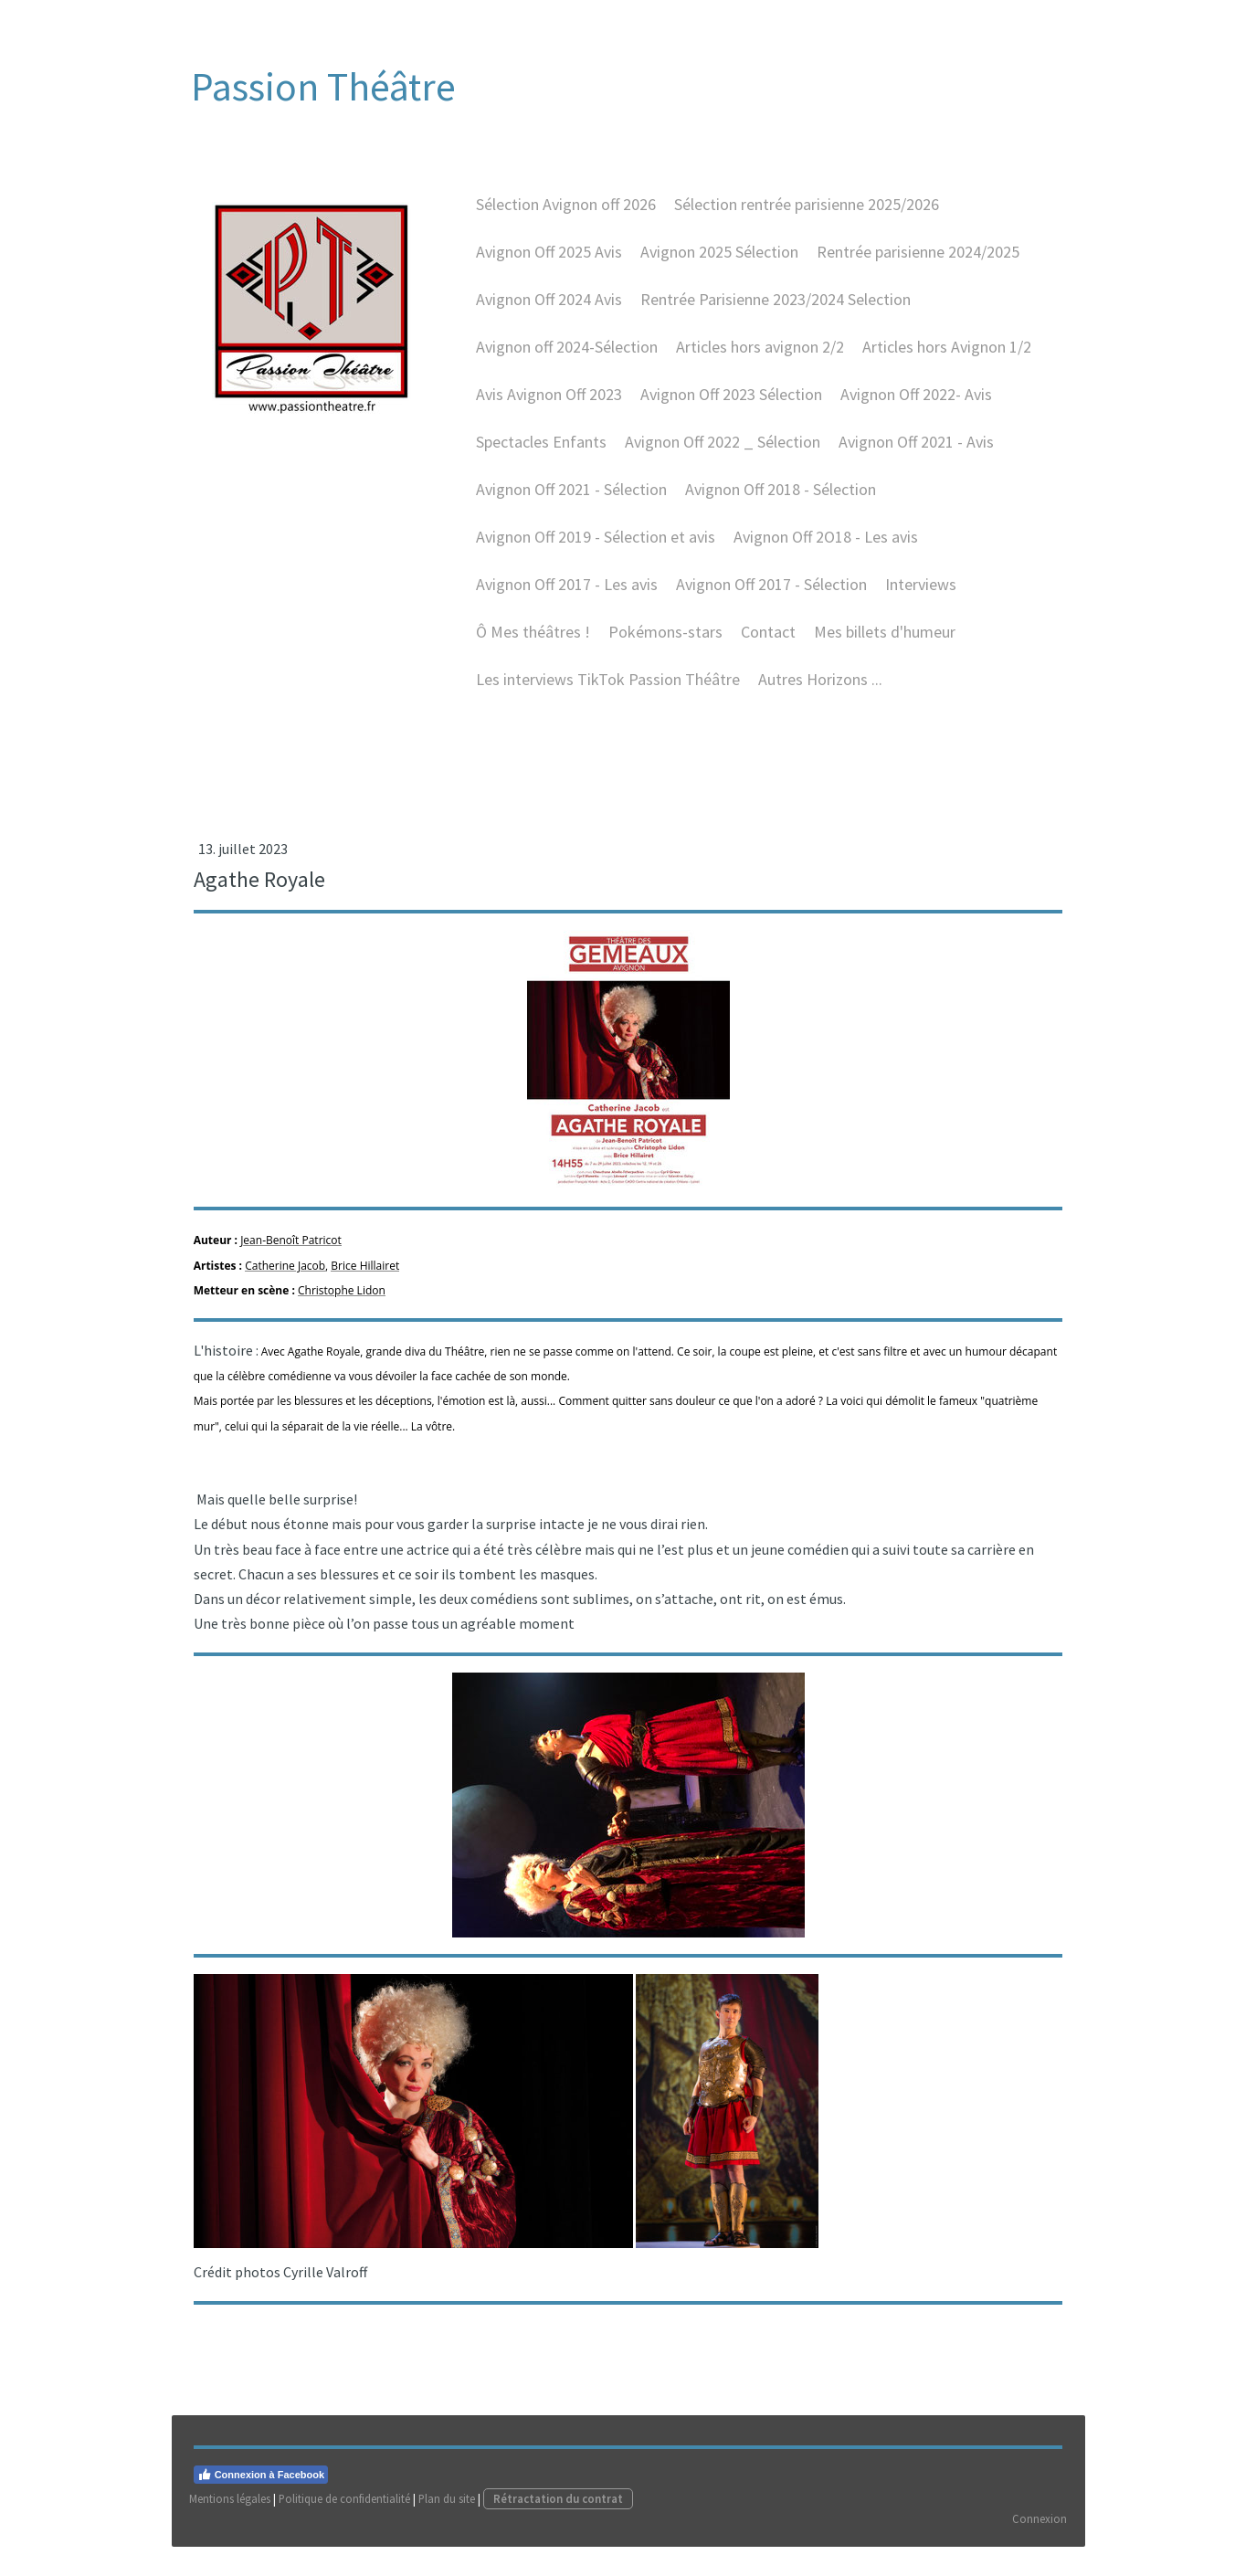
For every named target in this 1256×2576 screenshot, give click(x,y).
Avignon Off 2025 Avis (546, 265)
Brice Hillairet (366, 1285)
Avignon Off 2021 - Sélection (568, 502)
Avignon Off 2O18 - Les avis (823, 550)
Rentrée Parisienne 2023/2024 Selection (773, 312)
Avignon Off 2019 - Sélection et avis (592, 550)
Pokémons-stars (663, 645)
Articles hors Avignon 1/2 (944, 360)
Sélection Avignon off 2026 (563, 217)
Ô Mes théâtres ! (530, 645)
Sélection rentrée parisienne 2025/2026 (803, 217)
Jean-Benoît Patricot (292, 1260)
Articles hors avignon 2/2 (757, 360)
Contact (765, 645)
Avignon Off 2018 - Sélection (777, 502)
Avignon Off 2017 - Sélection (768, 597)
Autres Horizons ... (817, 692)
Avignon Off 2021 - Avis (913, 455)
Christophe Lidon (342, 1309)
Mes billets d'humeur (882, 645)
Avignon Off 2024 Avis (546, 312)
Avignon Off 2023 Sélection (728, 407)
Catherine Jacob (286, 1285)
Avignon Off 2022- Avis (913, 407)
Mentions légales (230, 2526)
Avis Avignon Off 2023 (546, 407)
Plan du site (447, 2526)
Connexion (1039, 2546)
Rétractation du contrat (559, 2526)
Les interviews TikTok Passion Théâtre (605, 692)
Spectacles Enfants (538, 455)
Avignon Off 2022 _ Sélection (720, 455)
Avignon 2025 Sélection (717, 265)
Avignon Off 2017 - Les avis (564, 597)
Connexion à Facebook (261, 2503)
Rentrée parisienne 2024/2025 (915, 265)
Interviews (918, 597)
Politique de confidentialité (345, 2526)
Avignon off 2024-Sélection (564, 360)
